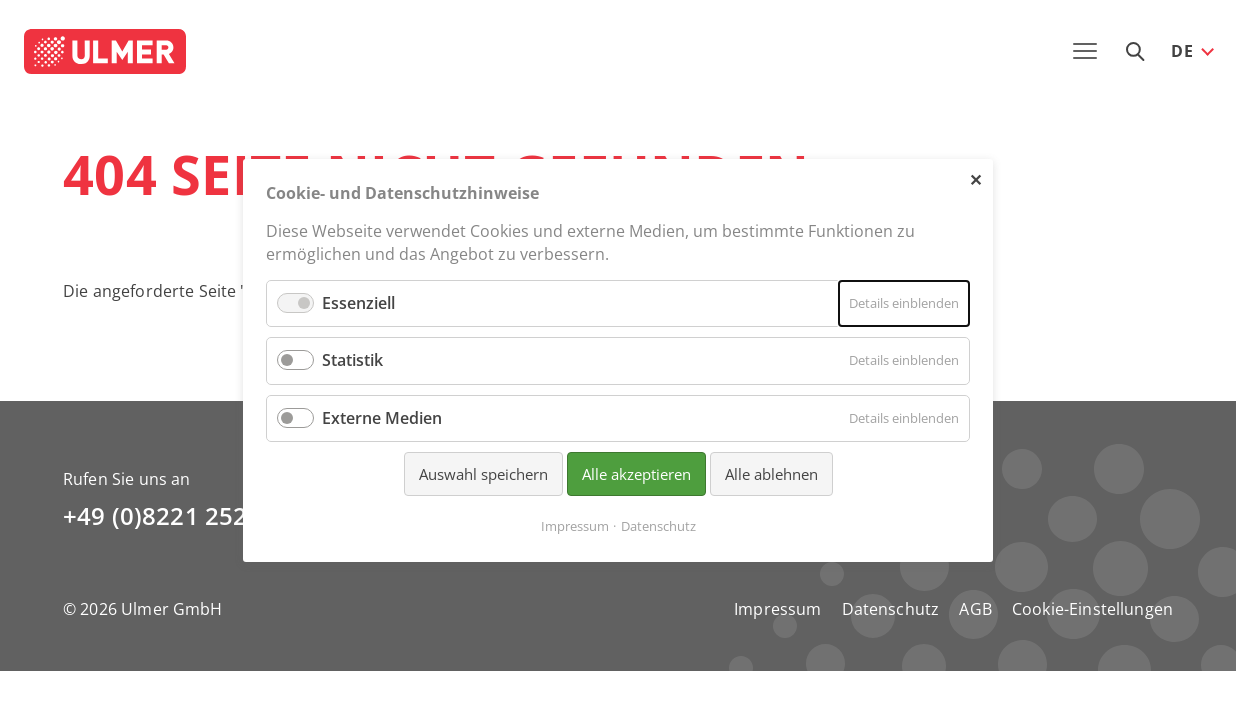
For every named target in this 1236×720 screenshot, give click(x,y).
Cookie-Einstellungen (1092, 609)
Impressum (777, 609)
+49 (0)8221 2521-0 (173, 515)
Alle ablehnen (771, 473)
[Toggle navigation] (1085, 51)
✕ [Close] (975, 179)
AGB (975, 609)
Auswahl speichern (483, 473)
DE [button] (1182, 51)
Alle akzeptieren (636, 473)
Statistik (352, 360)
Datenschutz (891, 609)
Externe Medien (382, 417)
